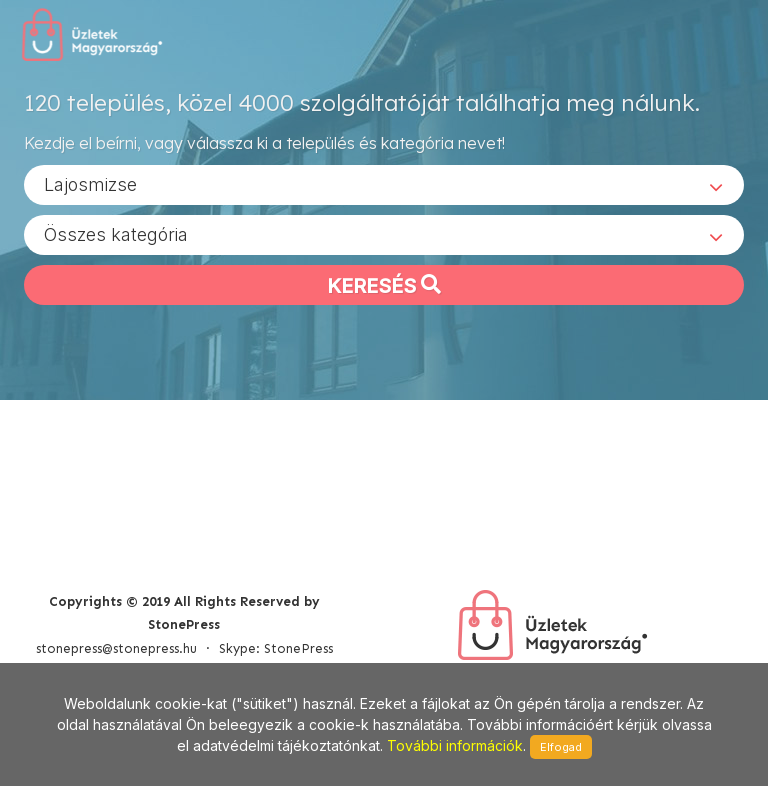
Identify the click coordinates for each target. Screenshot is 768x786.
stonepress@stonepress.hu (116, 648)
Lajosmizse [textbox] (90, 183)
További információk (455, 745)
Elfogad (561, 747)
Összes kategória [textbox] (116, 233)
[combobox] (384, 184)
